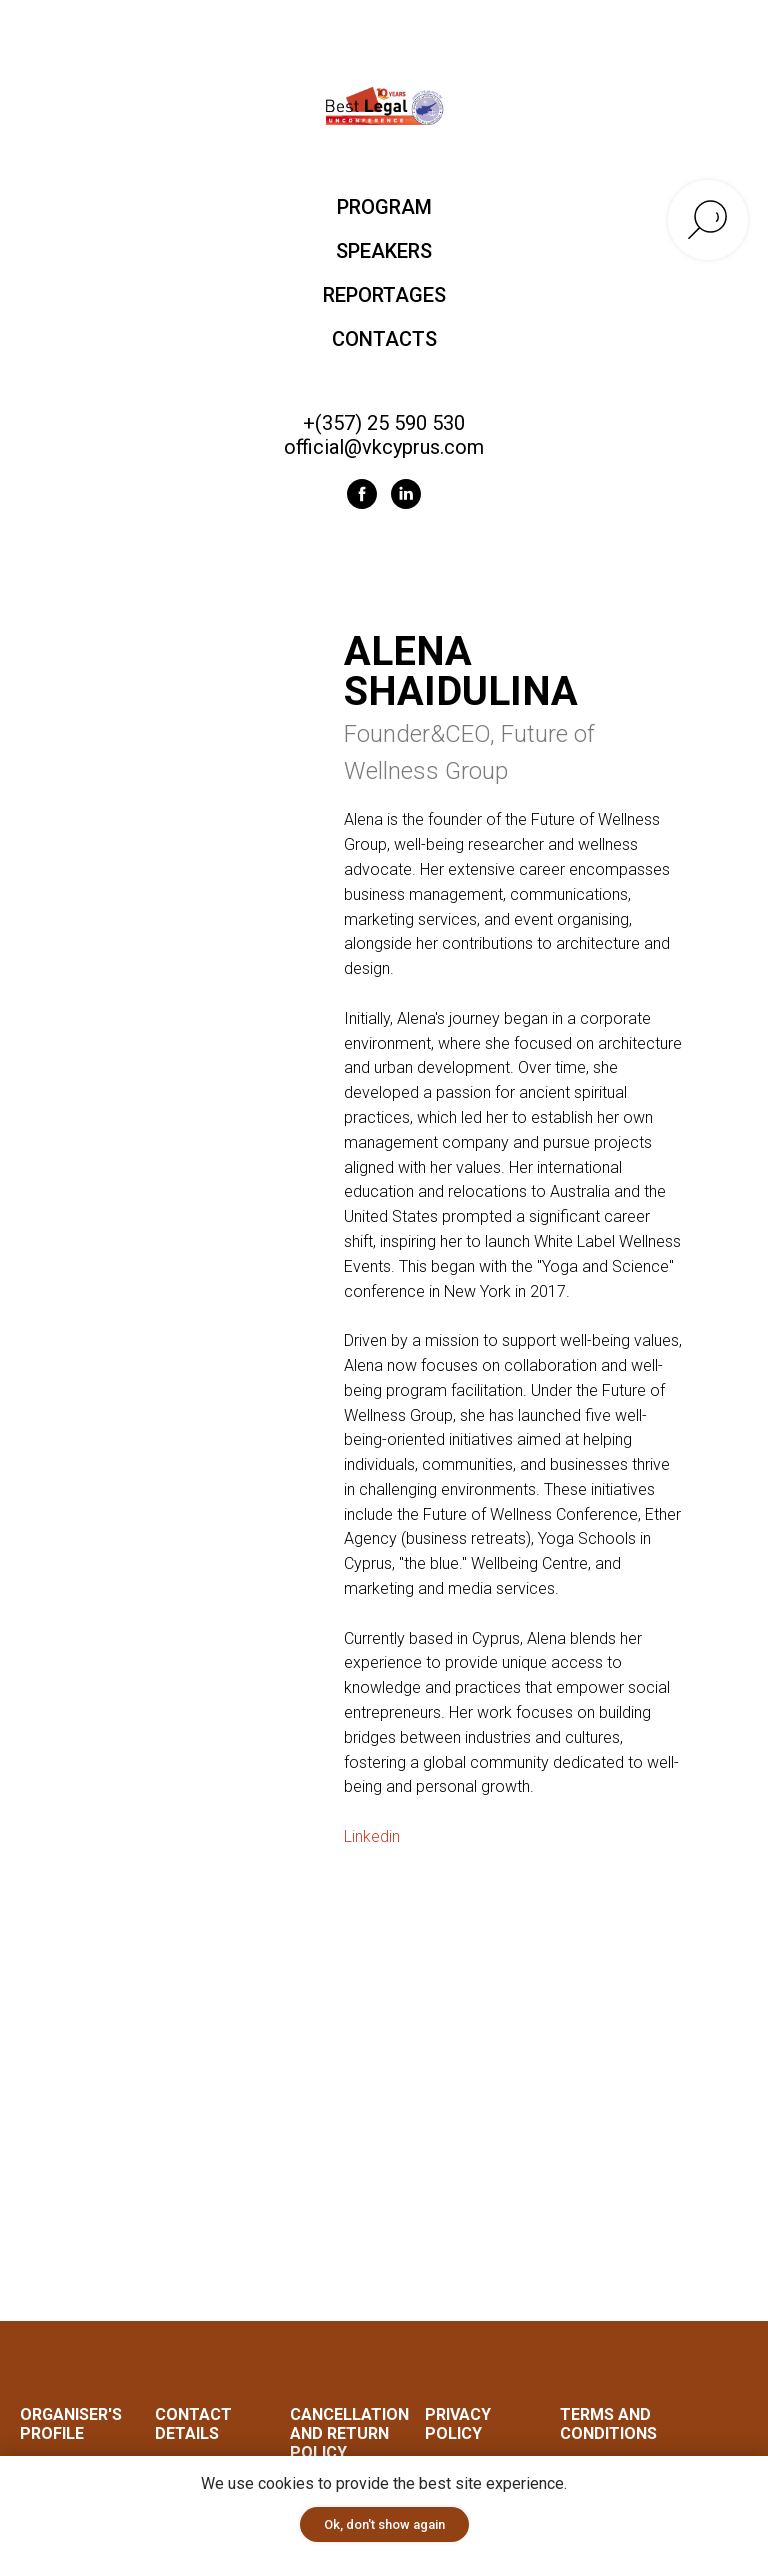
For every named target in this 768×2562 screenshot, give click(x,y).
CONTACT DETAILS (193, 2425)
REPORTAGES (384, 295)
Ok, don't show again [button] (384, 2524)
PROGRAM (384, 207)
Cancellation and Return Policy (349, 2434)
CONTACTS (384, 339)
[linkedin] (406, 494)
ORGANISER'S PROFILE (71, 2425)
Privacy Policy (458, 2425)
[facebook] (362, 494)
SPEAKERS (384, 251)
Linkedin (372, 1836)
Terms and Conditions (608, 2425)
